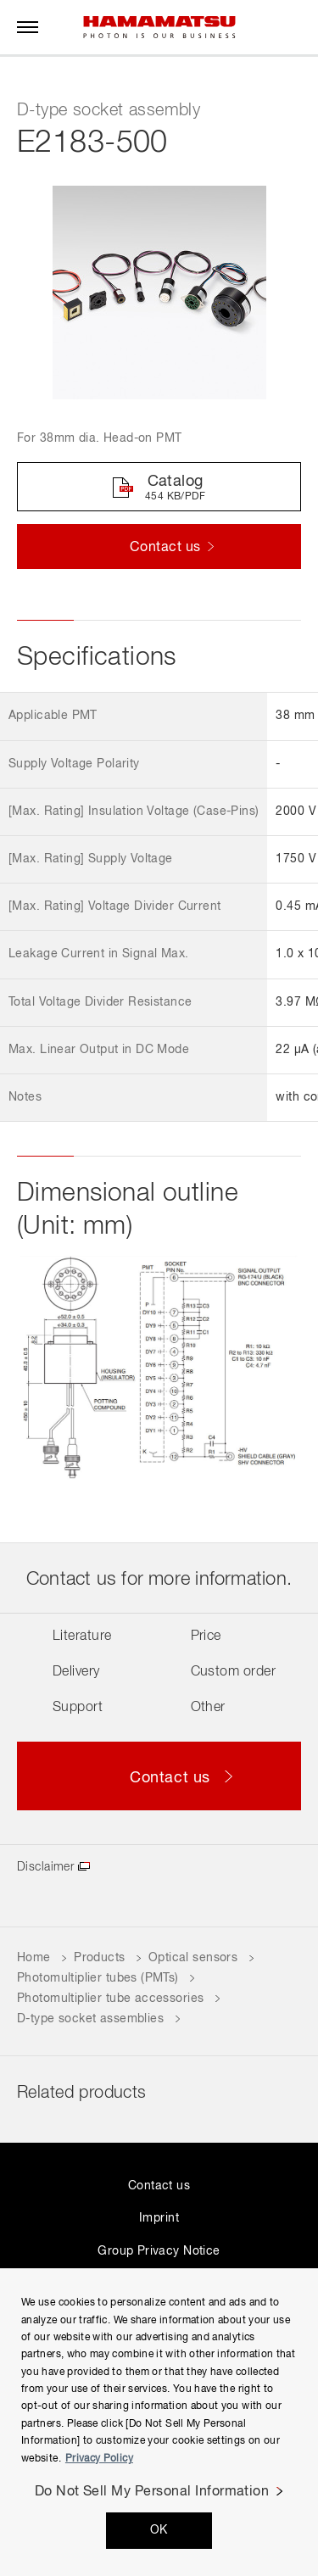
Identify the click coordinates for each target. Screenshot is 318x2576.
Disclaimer (45, 1867)
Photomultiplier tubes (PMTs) (98, 1978)
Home (34, 1958)
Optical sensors (192, 1958)
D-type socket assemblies (90, 2019)
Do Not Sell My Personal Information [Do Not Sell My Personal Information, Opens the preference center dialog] (152, 2492)
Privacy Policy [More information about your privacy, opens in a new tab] (99, 2459)
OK (159, 2530)
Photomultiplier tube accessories (110, 1998)
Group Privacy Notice (159, 2251)
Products (99, 1958)
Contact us (159, 2186)
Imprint (159, 2218)
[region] (159, 2422)
